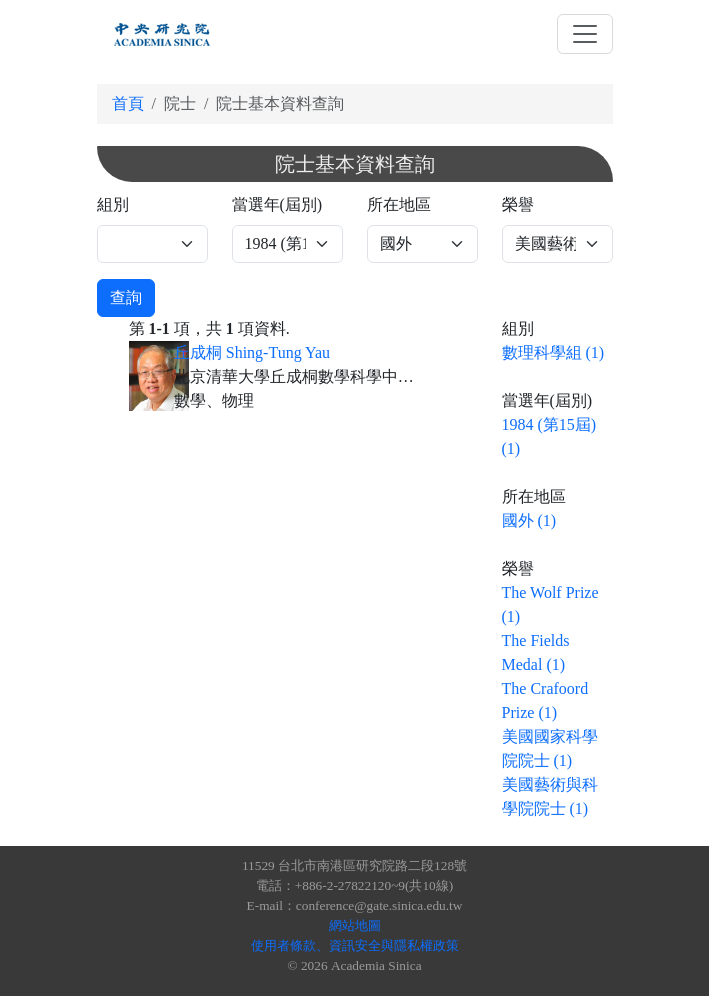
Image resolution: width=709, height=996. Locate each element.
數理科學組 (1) (553, 352)
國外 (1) (529, 520)
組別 (113, 204)
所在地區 (399, 204)
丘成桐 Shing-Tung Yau (252, 352)
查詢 (126, 297)
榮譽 (518, 204)
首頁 (128, 103)
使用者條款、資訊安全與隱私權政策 (355, 945)
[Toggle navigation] (585, 34)
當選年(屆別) (277, 204)
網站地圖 (355, 925)
